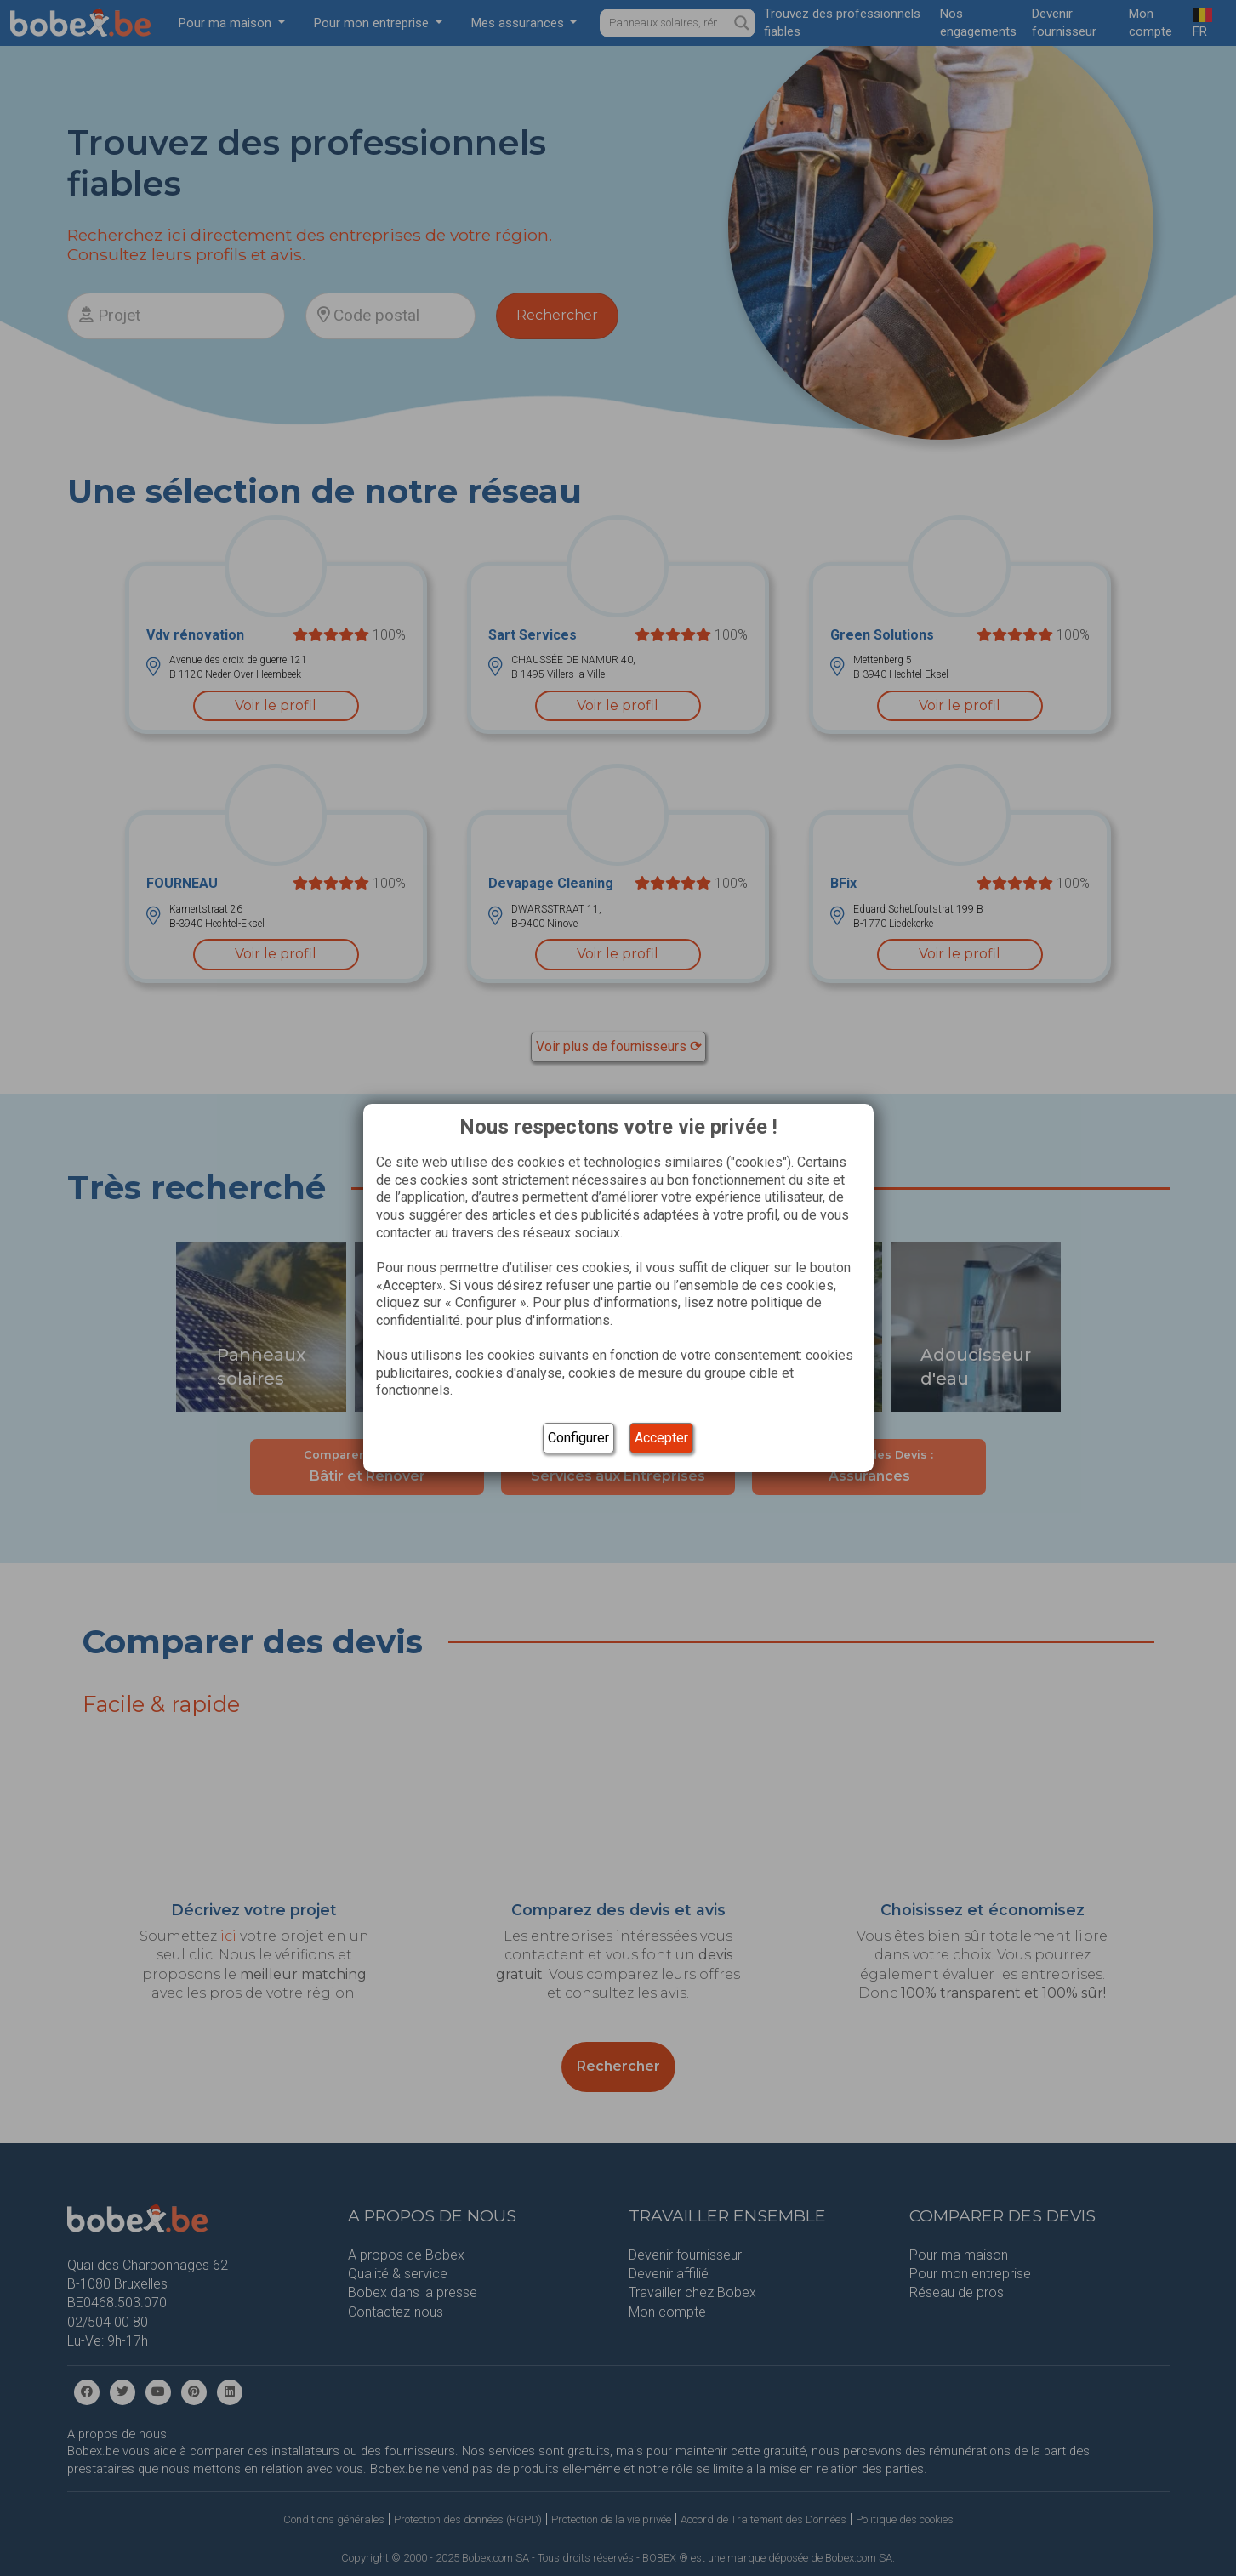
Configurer (578, 1438)
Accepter (661, 1438)
